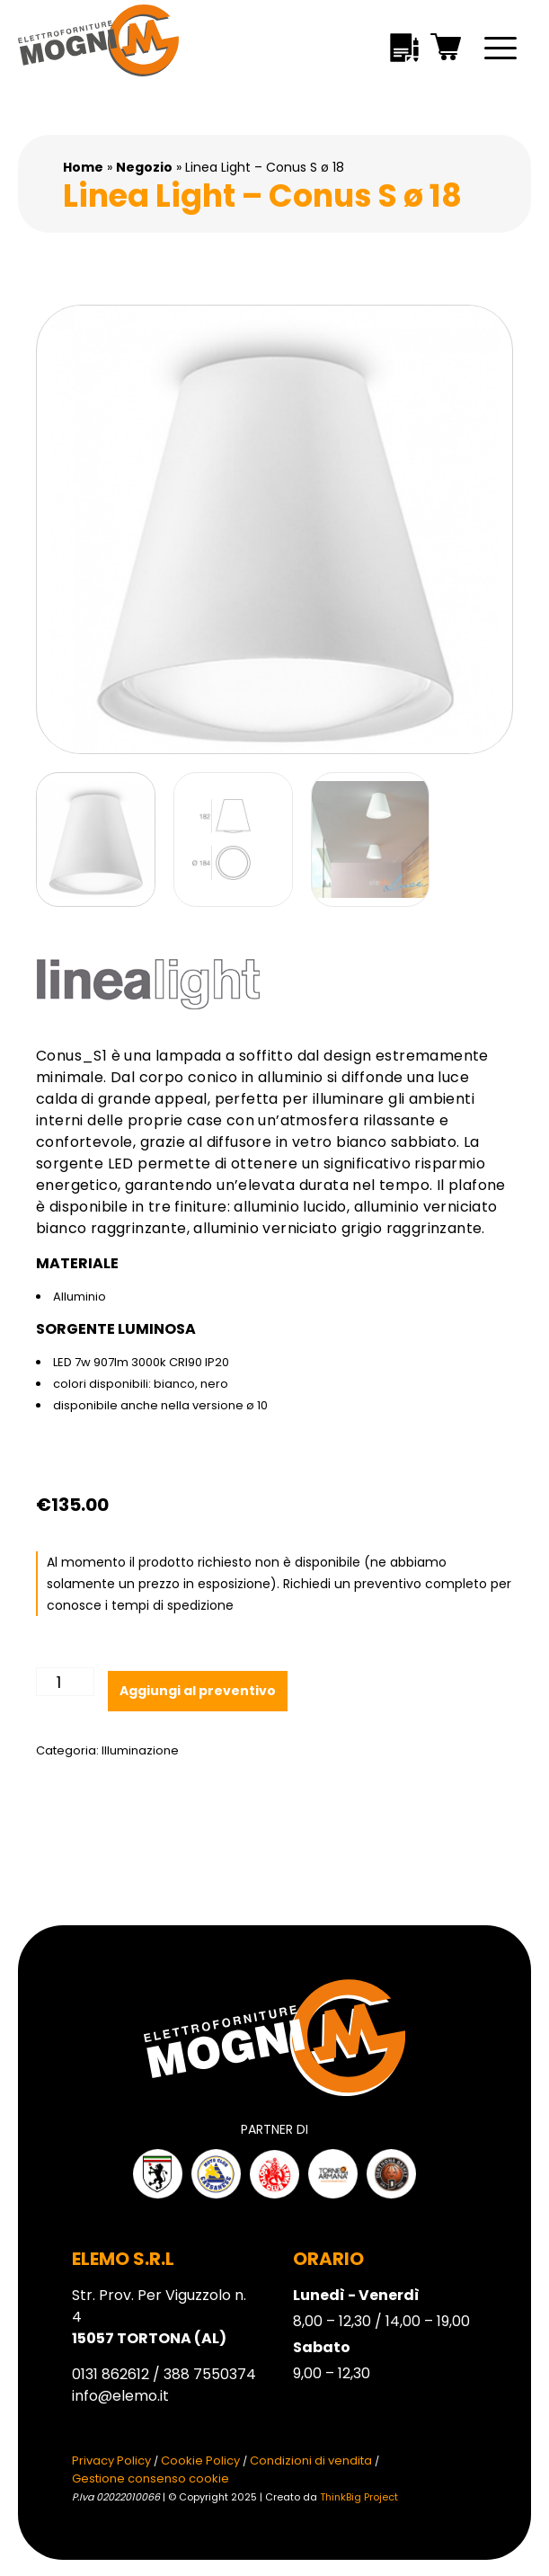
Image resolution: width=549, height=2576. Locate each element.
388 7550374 (210, 2374)
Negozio (144, 167)
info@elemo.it (120, 2395)
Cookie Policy (200, 2460)
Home (83, 167)
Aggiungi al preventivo (198, 1691)
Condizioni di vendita (311, 2460)
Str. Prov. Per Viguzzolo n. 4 (159, 2317)
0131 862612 (110, 2374)
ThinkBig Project (359, 2497)
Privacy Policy (111, 2460)
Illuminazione (140, 1750)
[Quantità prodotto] (65, 1681)
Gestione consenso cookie (150, 2478)
